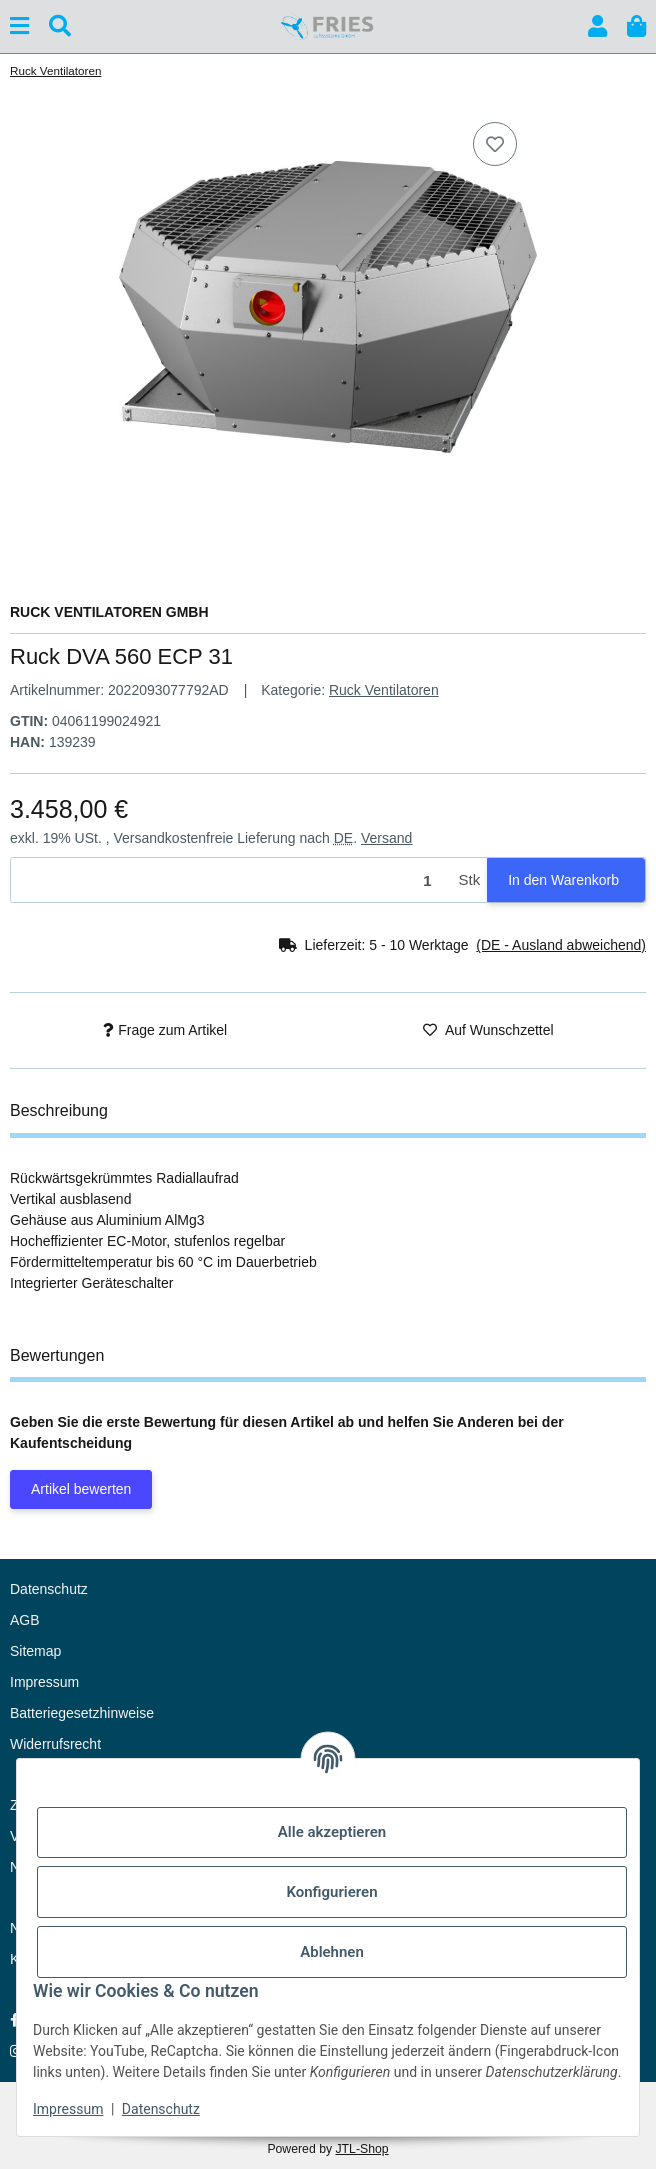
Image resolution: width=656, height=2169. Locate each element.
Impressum (68, 2109)
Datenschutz (161, 2109)
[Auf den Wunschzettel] (495, 144)
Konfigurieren (331, 1892)
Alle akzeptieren (332, 1832)
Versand (386, 838)
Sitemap (35, 1651)
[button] (597, 26)
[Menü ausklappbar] (19, 26)
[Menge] (231, 880)
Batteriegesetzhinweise (82, 1713)
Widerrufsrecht (55, 1744)
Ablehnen (332, 1952)
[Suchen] (60, 26)
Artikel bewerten (81, 1489)
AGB (25, 1620)
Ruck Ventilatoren (384, 690)
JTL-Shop (361, 2149)
